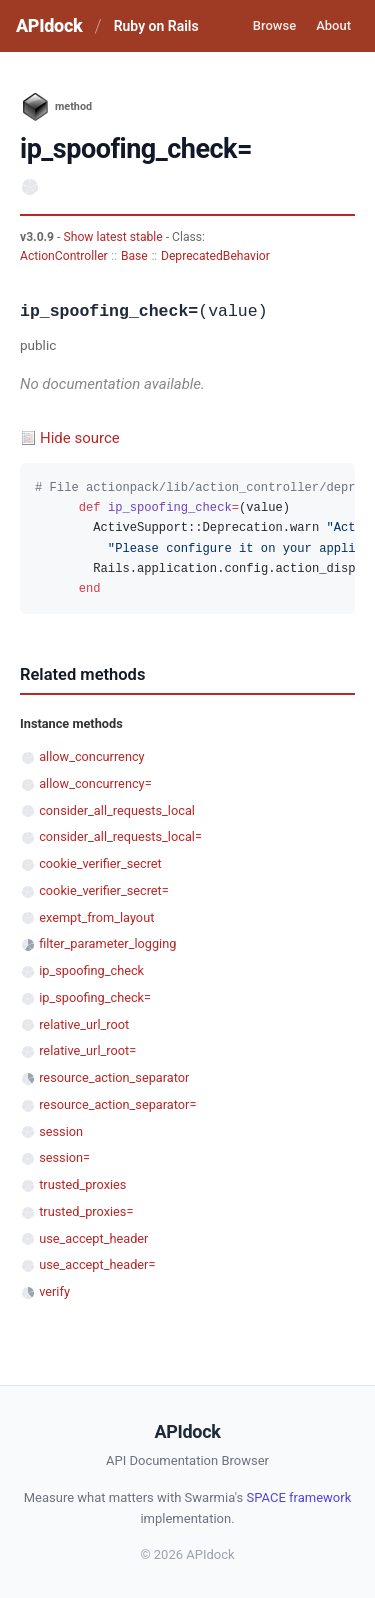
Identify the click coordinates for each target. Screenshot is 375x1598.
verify (54, 1291)
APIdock (49, 25)
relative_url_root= (87, 1050)
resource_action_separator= (117, 1104)
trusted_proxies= (86, 1211)
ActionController (64, 256)
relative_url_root (84, 1024)
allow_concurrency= (95, 783)
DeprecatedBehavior (215, 256)
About (333, 25)
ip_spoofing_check (91, 970)
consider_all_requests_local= (120, 836)
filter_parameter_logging (107, 943)
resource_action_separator (114, 1077)
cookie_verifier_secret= (104, 890)
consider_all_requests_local (117, 810)
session (61, 1131)
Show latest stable (114, 237)
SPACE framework (298, 1497)
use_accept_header (93, 1238)
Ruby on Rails (156, 26)
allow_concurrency (91, 756)
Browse (274, 25)
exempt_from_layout (96, 917)
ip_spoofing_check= (95, 997)
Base (134, 256)
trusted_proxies (82, 1184)
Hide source (80, 438)
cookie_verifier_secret (100, 863)
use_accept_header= (97, 1264)
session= (64, 1157)
